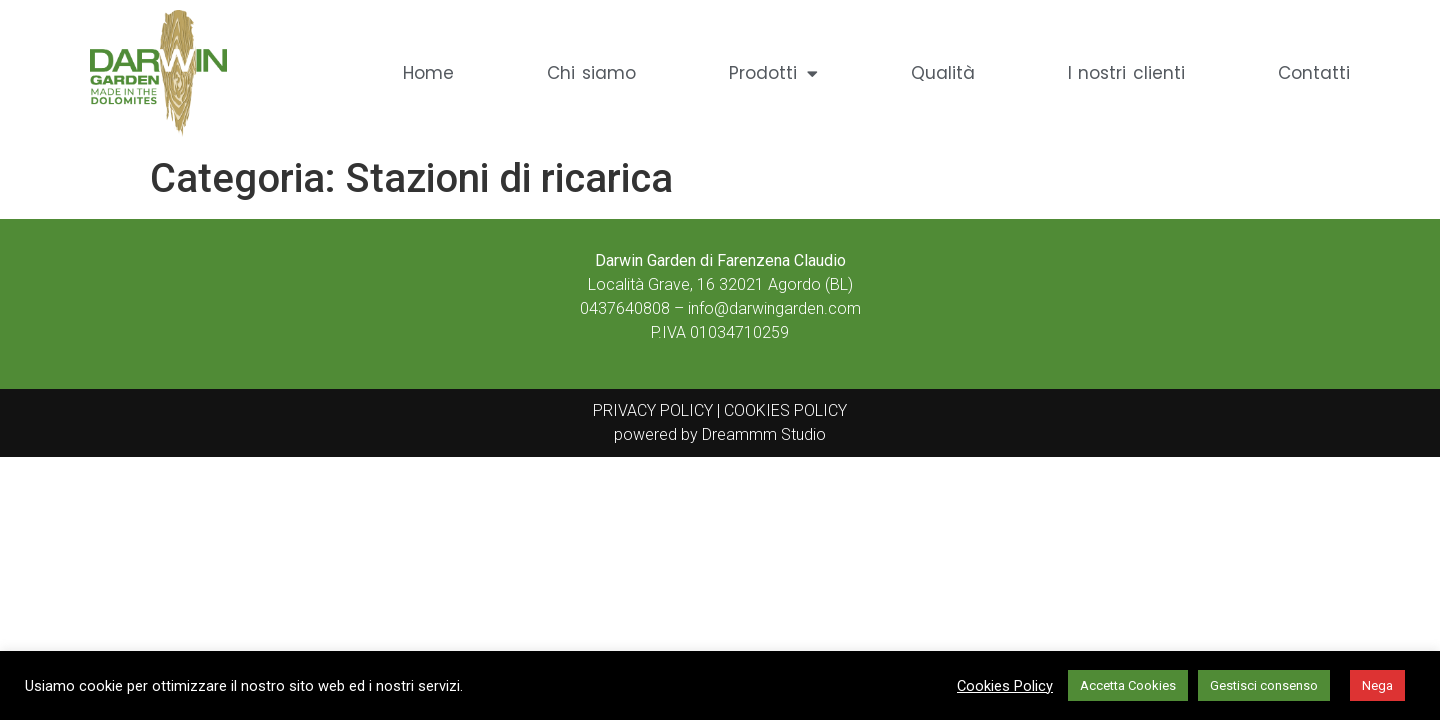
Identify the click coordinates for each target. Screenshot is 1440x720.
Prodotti (773, 73)
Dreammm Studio (764, 434)
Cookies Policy (1005, 686)
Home (428, 73)
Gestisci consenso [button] (1264, 685)
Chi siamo (591, 73)
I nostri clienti (1126, 73)
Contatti (1314, 73)
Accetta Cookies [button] (1128, 685)
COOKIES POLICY (783, 410)
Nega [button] (1377, 685)
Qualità (943, 73)
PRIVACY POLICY (653, 410)
